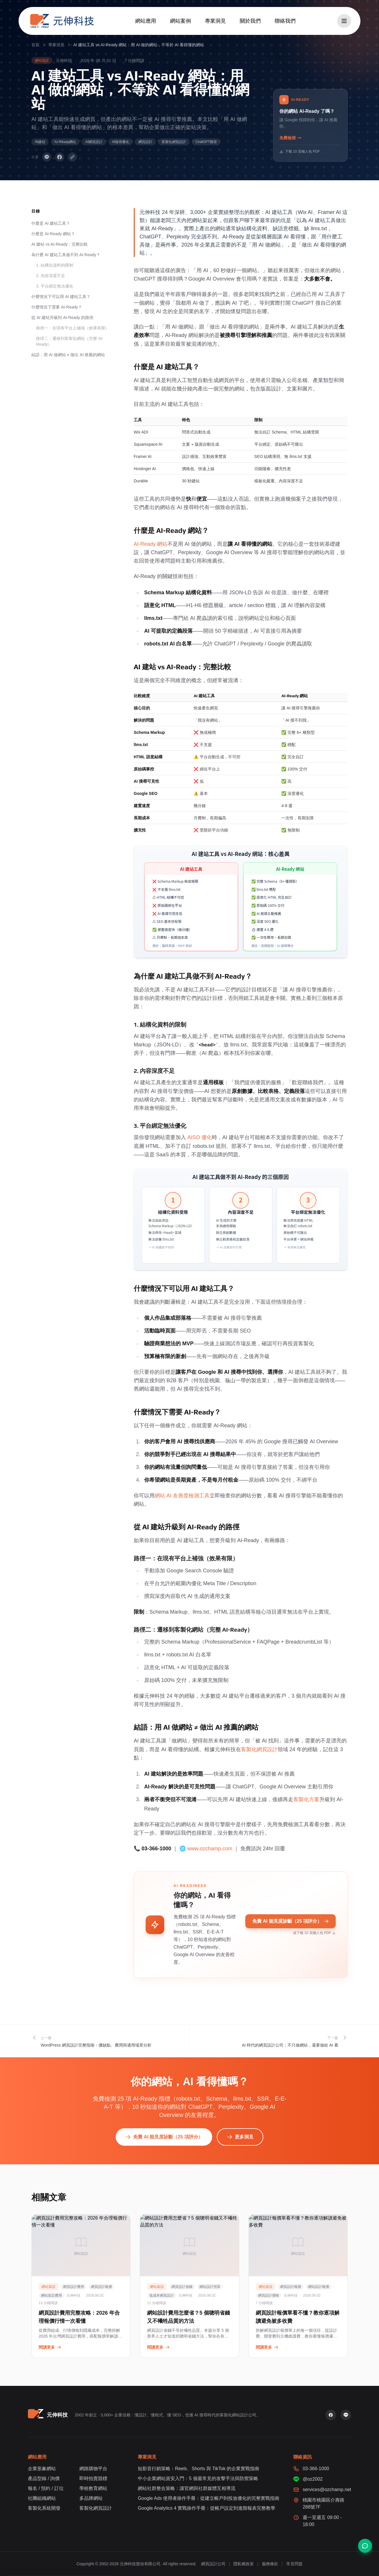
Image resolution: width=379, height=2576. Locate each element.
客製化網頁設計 (174, 142)
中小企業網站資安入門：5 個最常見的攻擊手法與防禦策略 (198, 2478)
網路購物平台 (93, 2468)
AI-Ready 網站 (150, 544)
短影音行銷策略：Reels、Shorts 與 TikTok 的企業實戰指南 (198, 2468)
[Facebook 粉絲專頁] (331, 2415)
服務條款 (270, 2563)
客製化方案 (306, 1799)
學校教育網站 (93, 2488)
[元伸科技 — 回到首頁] (62, 21)
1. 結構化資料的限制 (54, 265)
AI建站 (40, 142)
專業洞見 (56, 44)
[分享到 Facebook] (59, 157)
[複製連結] (72, 157)
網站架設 (42, 60)
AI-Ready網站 (65, 142)
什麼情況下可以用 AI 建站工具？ (60, 296)
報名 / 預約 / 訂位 (46, 2488)
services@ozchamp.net (327, 2489)
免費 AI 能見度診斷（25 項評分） (290, 1921)
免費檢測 (290, 137)
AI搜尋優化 (120, 142)
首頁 (35, 44)
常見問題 (294, 2563)
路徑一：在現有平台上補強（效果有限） (72, 328)
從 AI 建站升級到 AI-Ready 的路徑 (62, 317)
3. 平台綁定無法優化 (54, 286)
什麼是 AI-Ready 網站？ (53, 233)
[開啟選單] (344, 21)
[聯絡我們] (365, 2546)
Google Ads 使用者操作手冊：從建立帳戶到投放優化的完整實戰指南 (208, 2498)
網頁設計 (145, 142)
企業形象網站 (42, 2468)
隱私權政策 (243, 2563)
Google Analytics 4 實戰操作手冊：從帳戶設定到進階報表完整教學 (206, 2508)
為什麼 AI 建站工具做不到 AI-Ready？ (65, 254)
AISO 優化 (199, 1137)
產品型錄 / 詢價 (44, 2478)
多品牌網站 (91, 2498)
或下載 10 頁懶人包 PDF (314, 1933)
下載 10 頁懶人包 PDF (299, 151)
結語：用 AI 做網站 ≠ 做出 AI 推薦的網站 (68, 354)
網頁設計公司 (213, 2563)
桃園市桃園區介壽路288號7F (323, 2503)
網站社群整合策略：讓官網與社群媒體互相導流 (186, 2488)
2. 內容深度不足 (50, 275)
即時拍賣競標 (93, 2478)
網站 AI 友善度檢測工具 (182, 1495)
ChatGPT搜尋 (206, 142)
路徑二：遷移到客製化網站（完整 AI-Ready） (69, 341)
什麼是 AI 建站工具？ (50, 223)
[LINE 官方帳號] (346, 2415)
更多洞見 (240, 2137)
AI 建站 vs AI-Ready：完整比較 (59, 244)
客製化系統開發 (44, 2508)
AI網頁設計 (93, 142)
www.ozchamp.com (209, 1848)
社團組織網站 (42, 2498)
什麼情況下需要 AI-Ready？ (56, 307)
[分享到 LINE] (46, 157)
